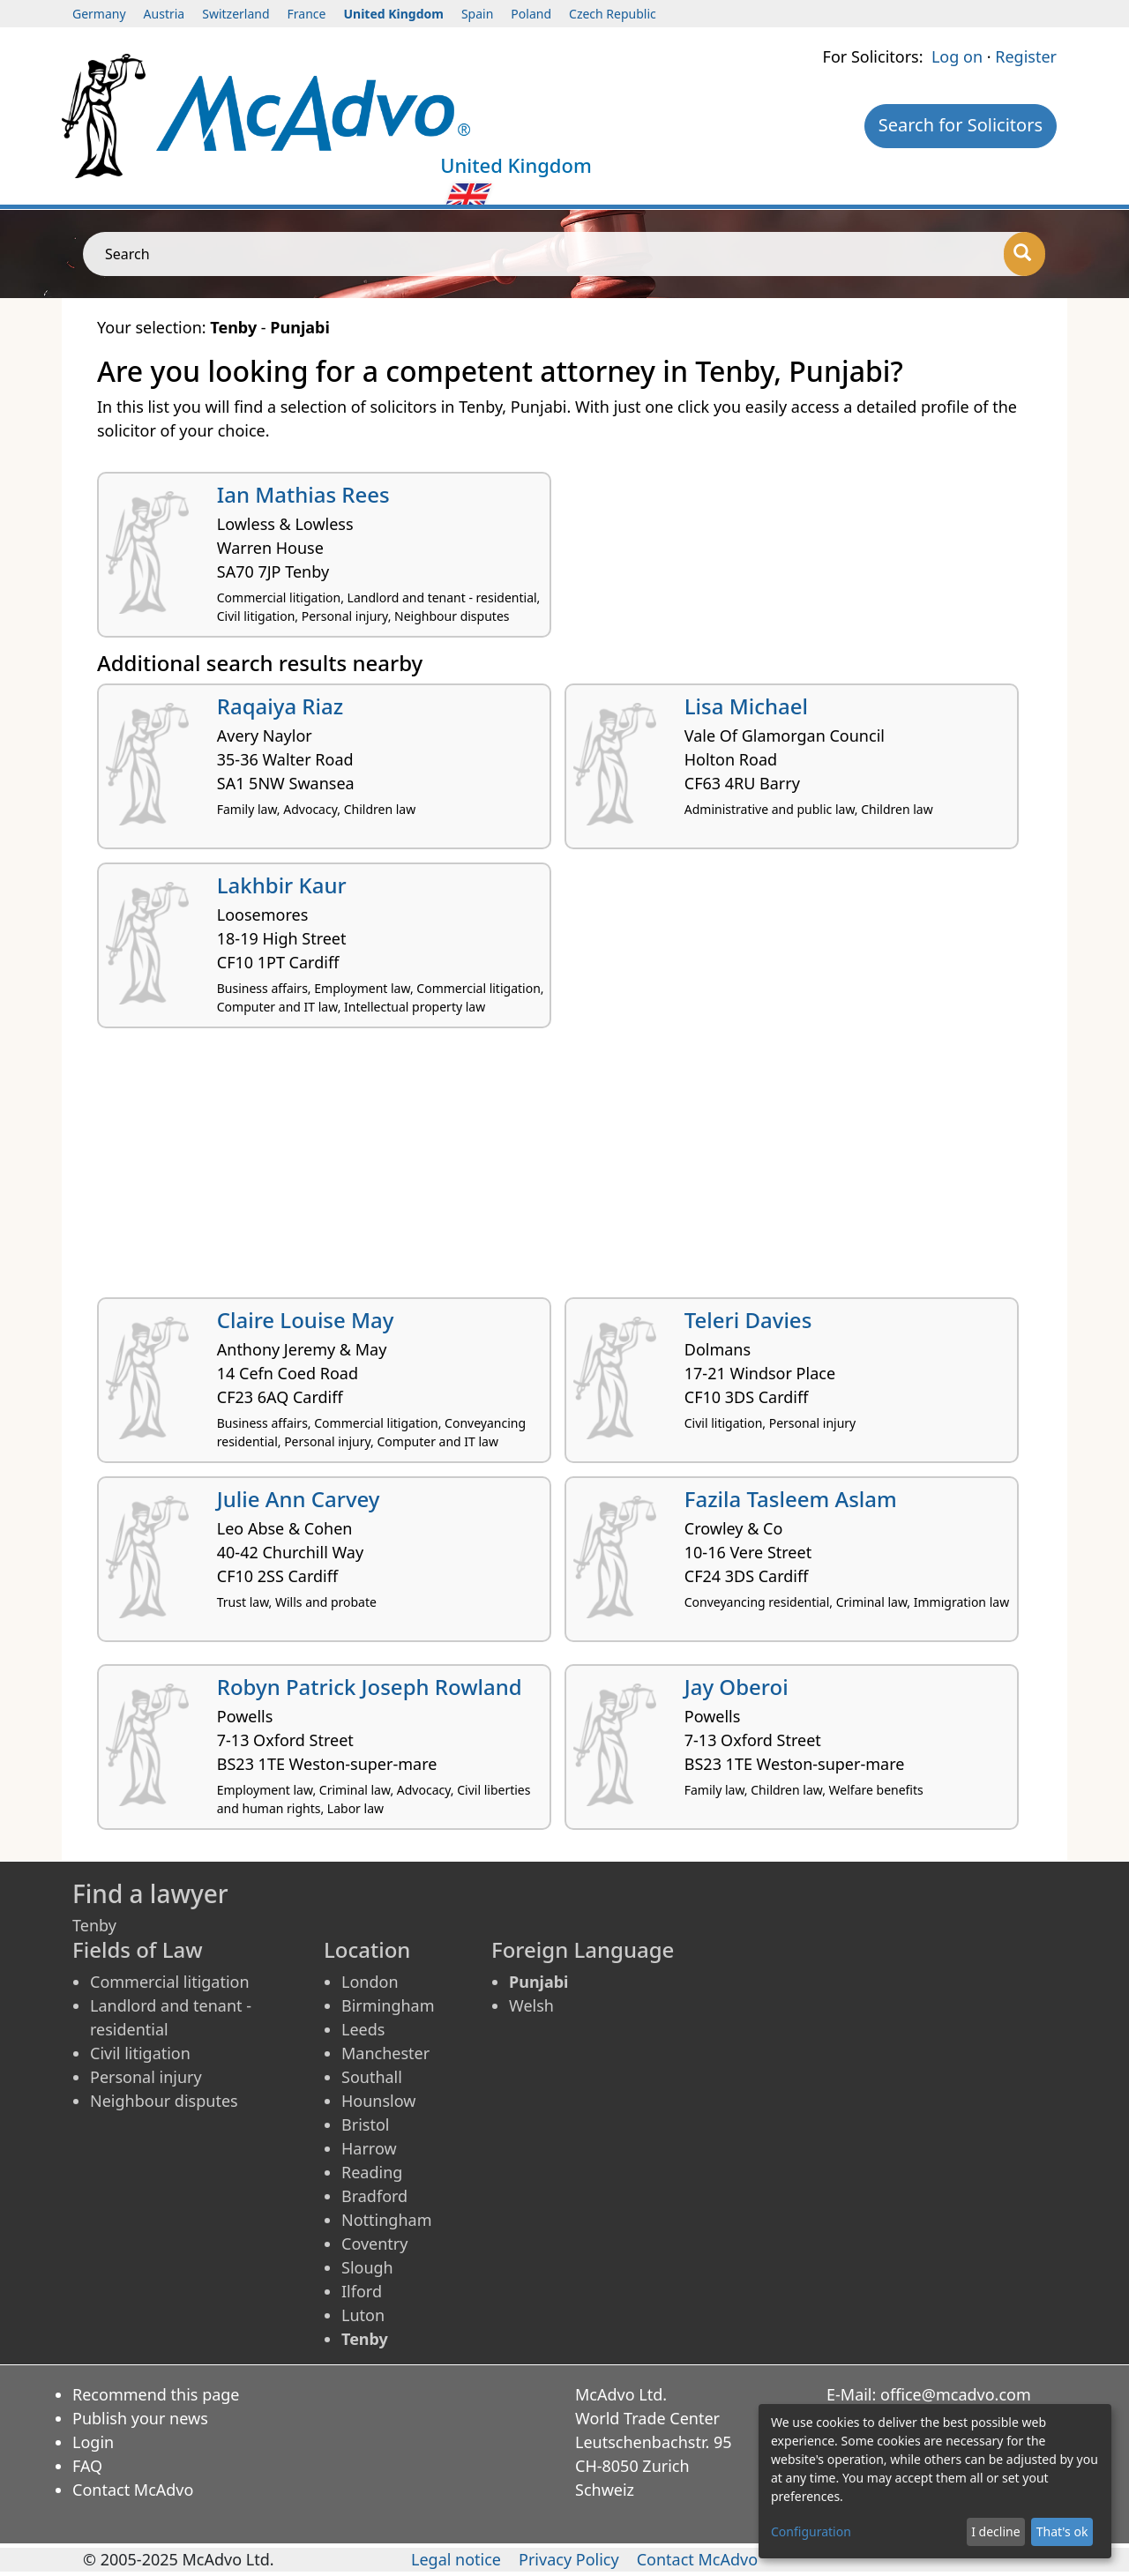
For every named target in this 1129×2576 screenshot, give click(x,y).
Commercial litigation (170, 1981)
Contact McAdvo (132, 2489)
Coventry (374, 2243)
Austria (164, 13)
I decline (995, 2531)
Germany (99, 13)
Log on (957, 56)
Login (93, 2442)
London (370, 1981)
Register (1026, 56)
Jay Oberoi (736, 1686)
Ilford (361, 2291)
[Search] (1024, 254)
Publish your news (140, 2418)
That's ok (1062, 2531)
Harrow (369, 2148)
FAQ (87, 2465)
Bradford (374, 2195)
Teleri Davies (748, 1319)
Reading (371, 2172)
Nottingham (386, 2219)
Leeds (363, 2029)
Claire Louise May (305, 1319)
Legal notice (456, 2559)
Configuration (811, 2531)
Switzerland (235, 13)
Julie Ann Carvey (298, 1498)
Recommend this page (156, 2394)
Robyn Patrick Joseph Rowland (369, 1686)
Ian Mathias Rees (303, 494)
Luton (363, 2315)
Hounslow (378, 2100)
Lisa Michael (746, 706)
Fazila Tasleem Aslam (790, 1498)
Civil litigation (140, 2053)
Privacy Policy (569, 2559)
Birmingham (388, 2005)
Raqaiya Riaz (280, 706)
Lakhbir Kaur (282, 885)
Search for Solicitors (961, 125)
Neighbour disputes (164, 2100)
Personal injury (146, 2076)
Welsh (531, 2005)
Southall (371, 2076)
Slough (367, 2267)
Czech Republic (612, 13)
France (307, 13)
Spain (477, 13)
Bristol (365, 2124)
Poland (531, 13)
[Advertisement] (564, 1169)
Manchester (385, 2053)
